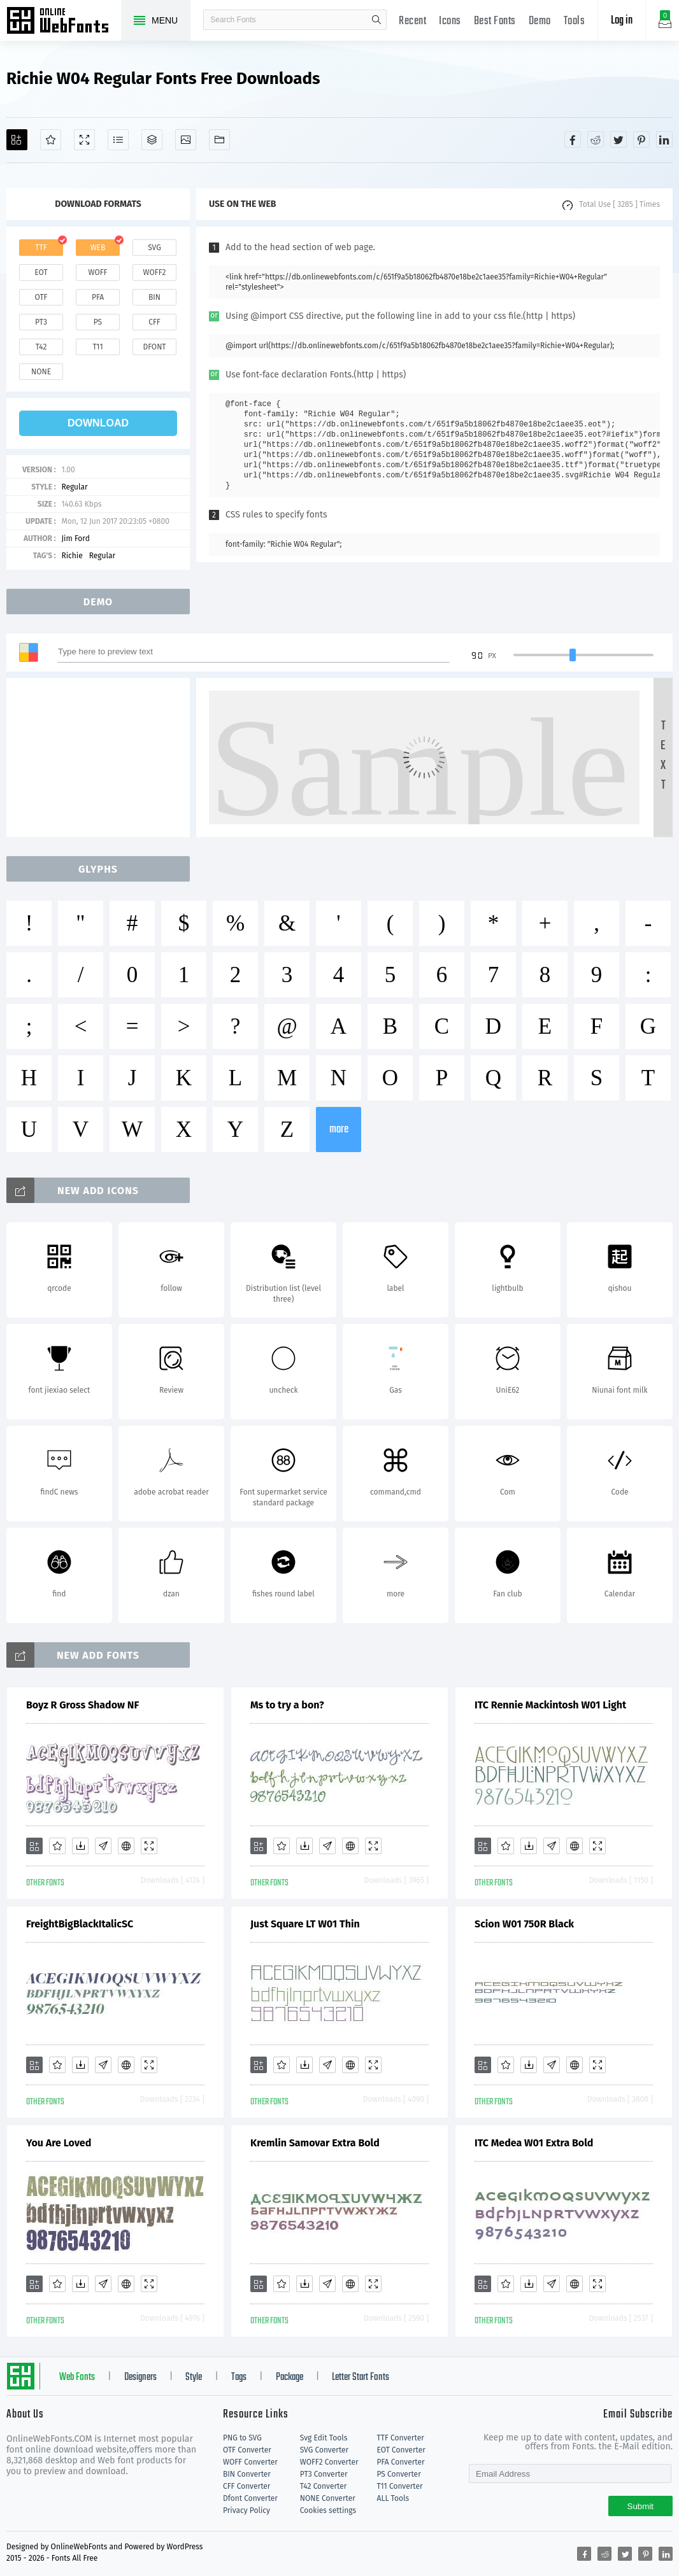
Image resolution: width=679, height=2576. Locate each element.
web (98, 247)
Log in (622, 20)
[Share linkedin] (664, 139)
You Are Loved (58, 2143)
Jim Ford (75, 538)
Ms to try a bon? (287, 1705)
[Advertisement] (101, 757)
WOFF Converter (250, 2462)
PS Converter (399, 2474)
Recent (412, 21)
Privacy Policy (246, 2510)
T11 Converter (400, 2486)
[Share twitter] (618, 139)
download (98, 423)
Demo (540, 21)
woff (97, 272)
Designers (140, 2377)
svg (154, 247)
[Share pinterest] (641, 139)
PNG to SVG (242, 2437)
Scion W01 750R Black (524, 1924)
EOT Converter (401, 2450)
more (338, 1129)
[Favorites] (50, 139)
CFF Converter (246, 2486)
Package (289, 2377)
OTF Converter (247, 2450)
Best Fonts (495, 21)
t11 (97, 346)
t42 (41, 346)
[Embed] (126, 1846)
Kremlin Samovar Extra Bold (315, 2143)
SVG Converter (324, 2450)
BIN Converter (247, 2474)
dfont (154, 346)
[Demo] (84, 139)
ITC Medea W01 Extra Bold (534, 2143)
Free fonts (63, 21)
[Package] (151, 139)
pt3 (41, 322)
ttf (40, 247)
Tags (239, 2377)
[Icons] (185, 139)
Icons (450, 21)
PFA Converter (401, 2462)
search (376, 19)
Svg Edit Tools (324, 2437)
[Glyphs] (118, 139)
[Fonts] (219, 139)
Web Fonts (77, 2377)
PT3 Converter (324, 2474)
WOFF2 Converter (329, 2462)
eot (40, 272)
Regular (74, 486)
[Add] (16, 139)
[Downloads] (80, 1846)
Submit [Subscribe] (640, 2506)
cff (154, 322)
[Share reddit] (595, 139)
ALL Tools (393, 2498)
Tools (574, 21)
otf (41, 297)
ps (98, 322)
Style (193, 2377)
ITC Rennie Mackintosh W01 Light (550, 1705)
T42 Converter (323, 2486)
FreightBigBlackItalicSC (79, 1924)
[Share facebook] (572, 139)
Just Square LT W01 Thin (305, 1924)
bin (154, 297)
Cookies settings (328, 2510)
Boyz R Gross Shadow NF (82, 1705)
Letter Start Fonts (360, 2377)
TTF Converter (400, 2437)
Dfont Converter (250, 2498)
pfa (98, 297)
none (41, 371)
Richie (71, 555)
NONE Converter (327, 2498)
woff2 (154, 272)
